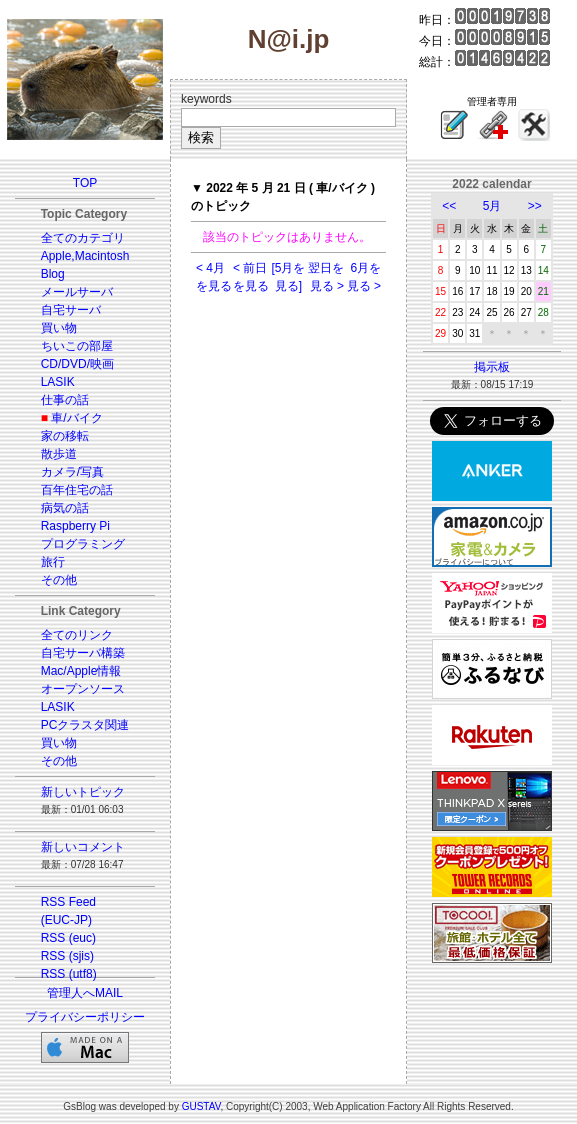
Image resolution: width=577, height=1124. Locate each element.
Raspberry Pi (75, 526)
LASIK (58, 382)
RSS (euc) (68, 938)
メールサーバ (77, 292)
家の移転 (65, 436)
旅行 (53, 562)
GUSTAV (201, 1106)
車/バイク (76, 418)
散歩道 (59, 454)
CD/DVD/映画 (77, 364)
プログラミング (83, 544)
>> (535, 206)
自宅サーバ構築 (83, 653)
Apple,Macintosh (85, 256)
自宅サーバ (71, 310)
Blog (53, 274)
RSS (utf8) (69, 974)
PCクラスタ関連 (85, 725)
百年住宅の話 (77, 490)
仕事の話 (65, 400)
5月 (492, 206)
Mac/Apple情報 (81, 671)
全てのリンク (77, 635)
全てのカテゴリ (83, 238)
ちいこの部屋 (77, 346)
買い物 (59, 328)
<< (449, 206)
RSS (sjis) (67, 956)
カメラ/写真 (72, 472)
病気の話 (65, 508)
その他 (59, 580)
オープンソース (83, 689)
